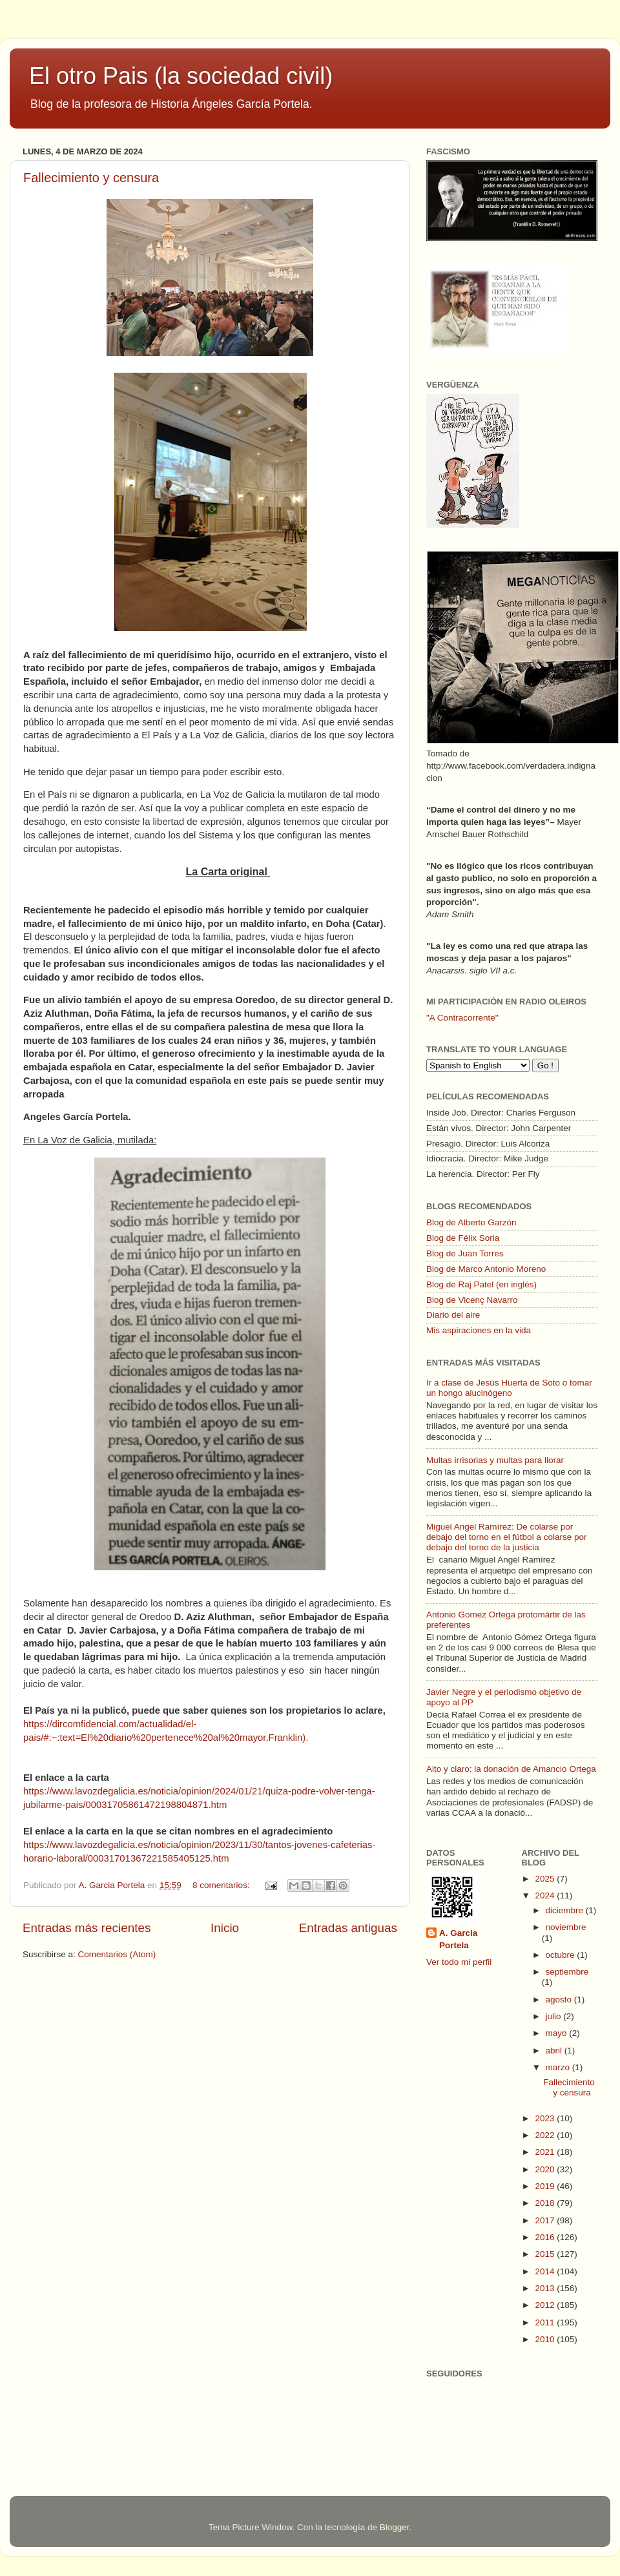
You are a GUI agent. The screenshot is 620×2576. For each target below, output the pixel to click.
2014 (546, 2271)
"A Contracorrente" (462, 1018)
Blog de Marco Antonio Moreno (486, 1269)
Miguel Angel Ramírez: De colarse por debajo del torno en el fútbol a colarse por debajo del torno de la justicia (506, 1537)
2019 (546, 2186)
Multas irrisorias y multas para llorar (495, 1460)
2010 (546, 2339)
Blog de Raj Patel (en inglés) (481, 1284)
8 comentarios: (222, 1885)
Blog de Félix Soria (462, 1238)
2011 (546, 2322)
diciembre (566, 1910)
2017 (546, 2220)
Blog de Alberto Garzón (471, 1222)
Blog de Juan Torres (465, 1253)
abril (555, 2050)
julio (555, 2016)
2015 (546, 2254)
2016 (546, 2237)
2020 (546, 2169)
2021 (546, 2152)
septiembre (567, 1972)
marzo (559, 2067)
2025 (546, 1879)
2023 (546, 2118)
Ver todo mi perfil (458, 1962)
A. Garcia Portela (113, 1885)
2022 (546, 2135)
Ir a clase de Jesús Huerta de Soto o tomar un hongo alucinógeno (509, 1388)
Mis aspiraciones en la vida (478, 1330)
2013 (546, 2288)
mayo (558, 2033)
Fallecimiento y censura (91, 178)
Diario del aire (453, 1315)
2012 (546, 2305)
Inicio (225, 1928)
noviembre (566, 1927)
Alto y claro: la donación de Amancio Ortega (511, 1769)
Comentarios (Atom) (117, 1954)
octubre (561, 1955)
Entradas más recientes (86, 1928)
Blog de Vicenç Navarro (472, 1300)
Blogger (394, 2527)
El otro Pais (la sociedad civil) (181, 76)
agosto (560, 1999)
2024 (546, 1895)
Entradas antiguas (348, 1928)
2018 (546, 2203)
